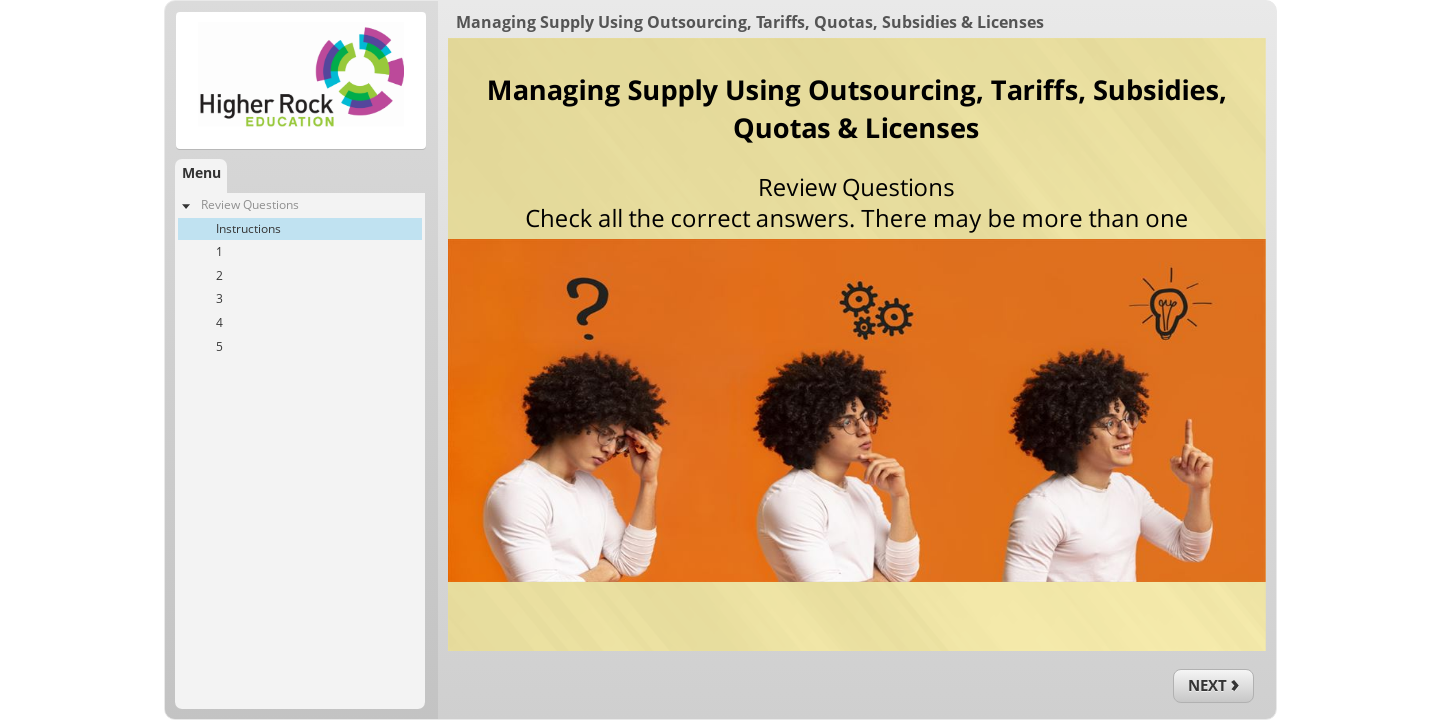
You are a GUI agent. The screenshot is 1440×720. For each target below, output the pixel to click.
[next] (1213, 686)
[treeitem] (300, 276)
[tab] (201, 176)
